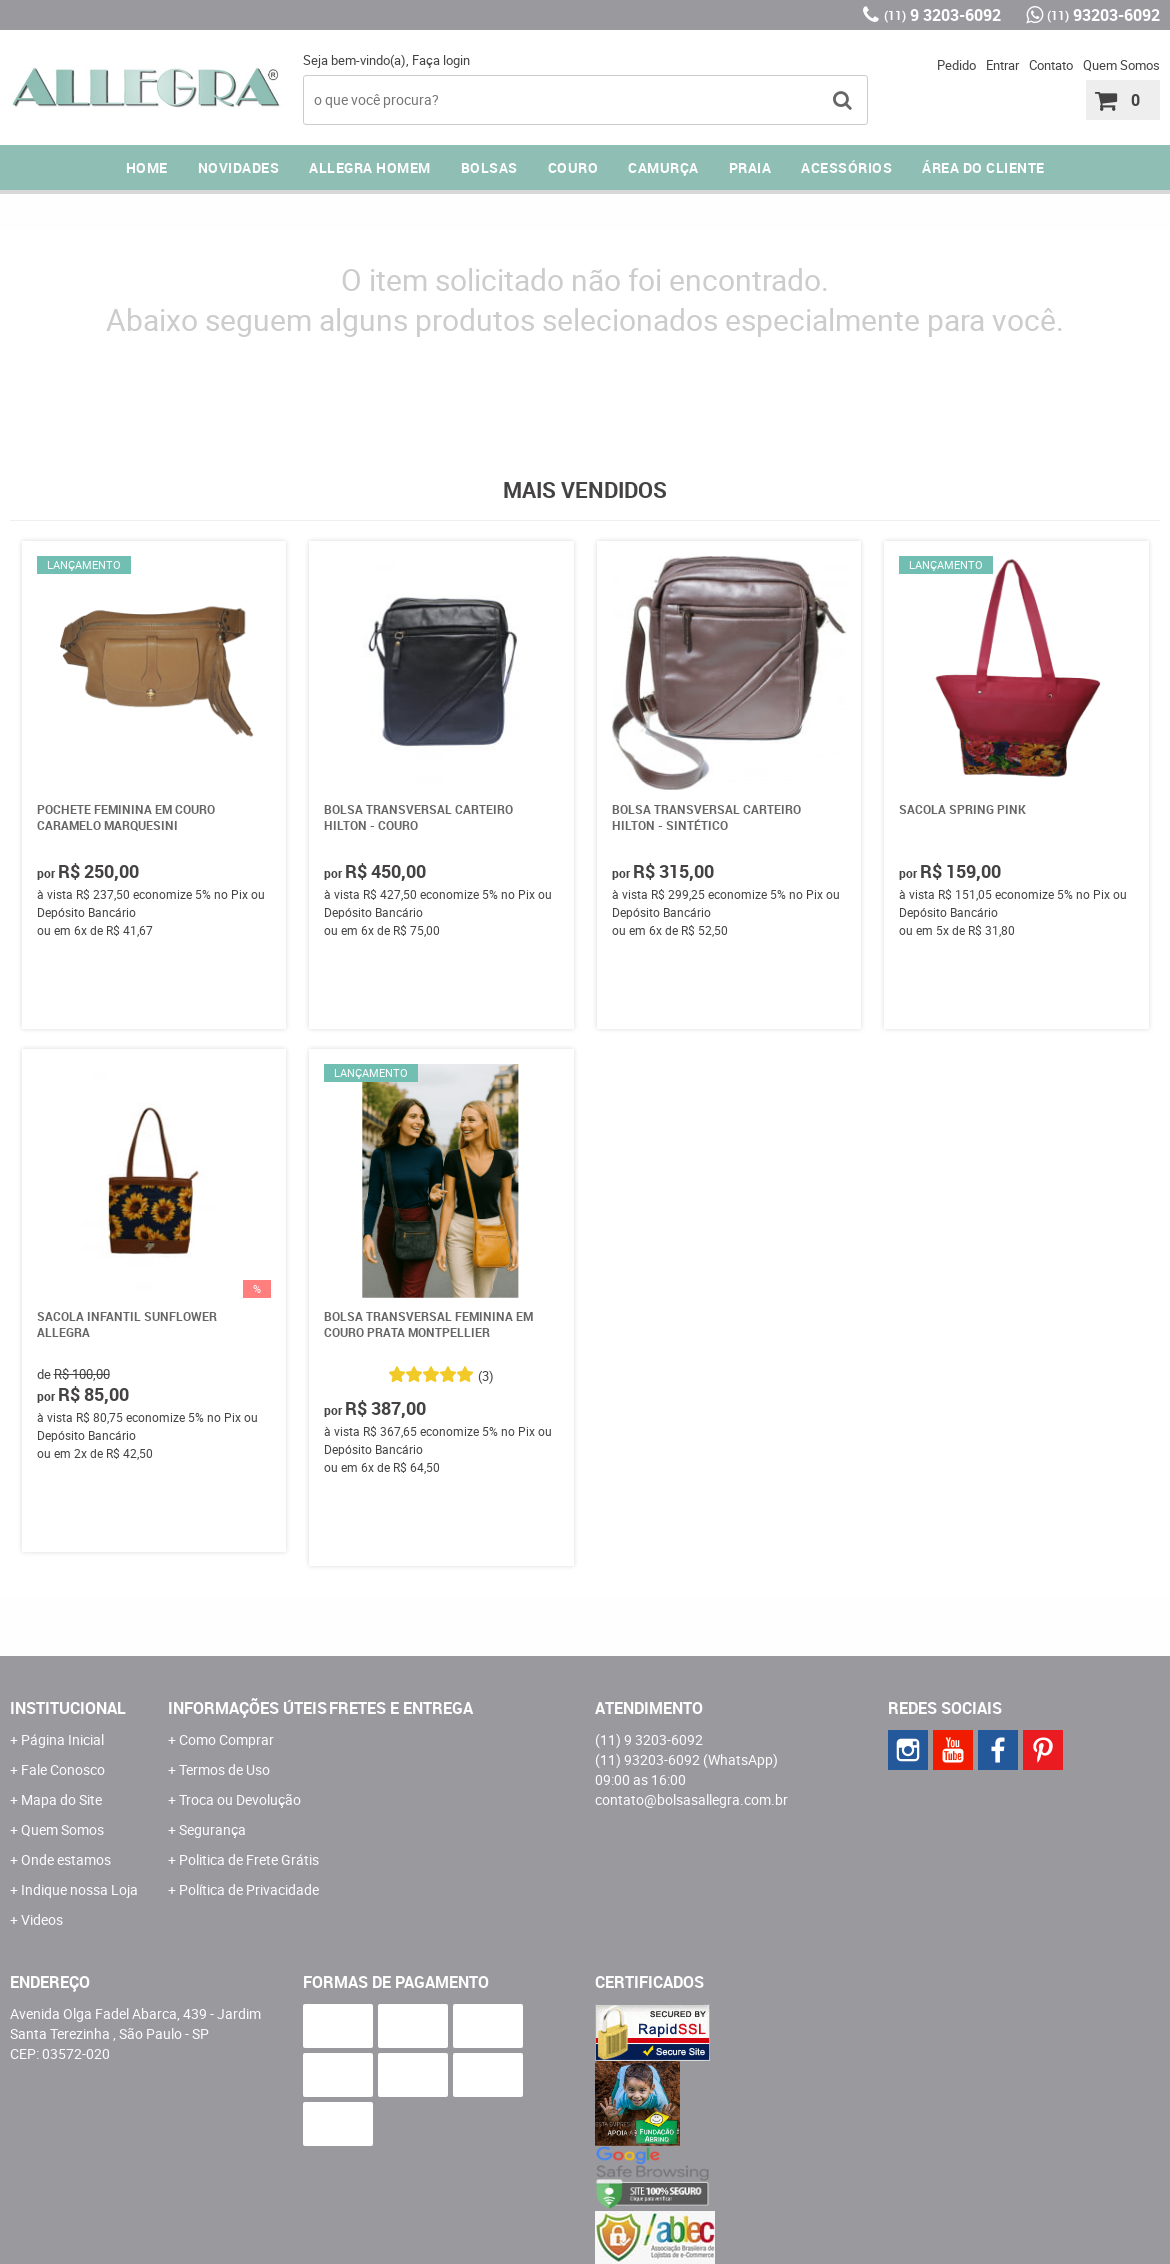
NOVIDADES (239, 167)
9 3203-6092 (942, 15)
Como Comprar (226, 1739)
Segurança (212, 1829)
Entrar (1002, 65)
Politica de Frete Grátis (249, 1859)
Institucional (68, 1708)
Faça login (441, 60)
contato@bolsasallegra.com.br (691, 1799)
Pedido (956, 65)
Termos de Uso (224, 1769)
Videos (42, 1919)
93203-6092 (1103, 15)
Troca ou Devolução (240, 1799)
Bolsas (489, 167)
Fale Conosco (63, 1769)
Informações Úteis (247, 1708)
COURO (573, 167)
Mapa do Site (61, 1799)
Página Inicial (62, 1739)
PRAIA (750, 167)
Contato (1051, 65)
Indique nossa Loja (79, 1889)
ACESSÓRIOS (846, 167)
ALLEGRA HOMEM (370, 167)
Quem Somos (1121, 65)
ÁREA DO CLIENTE (983, 167)
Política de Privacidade (249, 1889)
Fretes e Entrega (401, 1708)
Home (147, 167)
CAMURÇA (663, 167)
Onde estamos (66, 1859)
